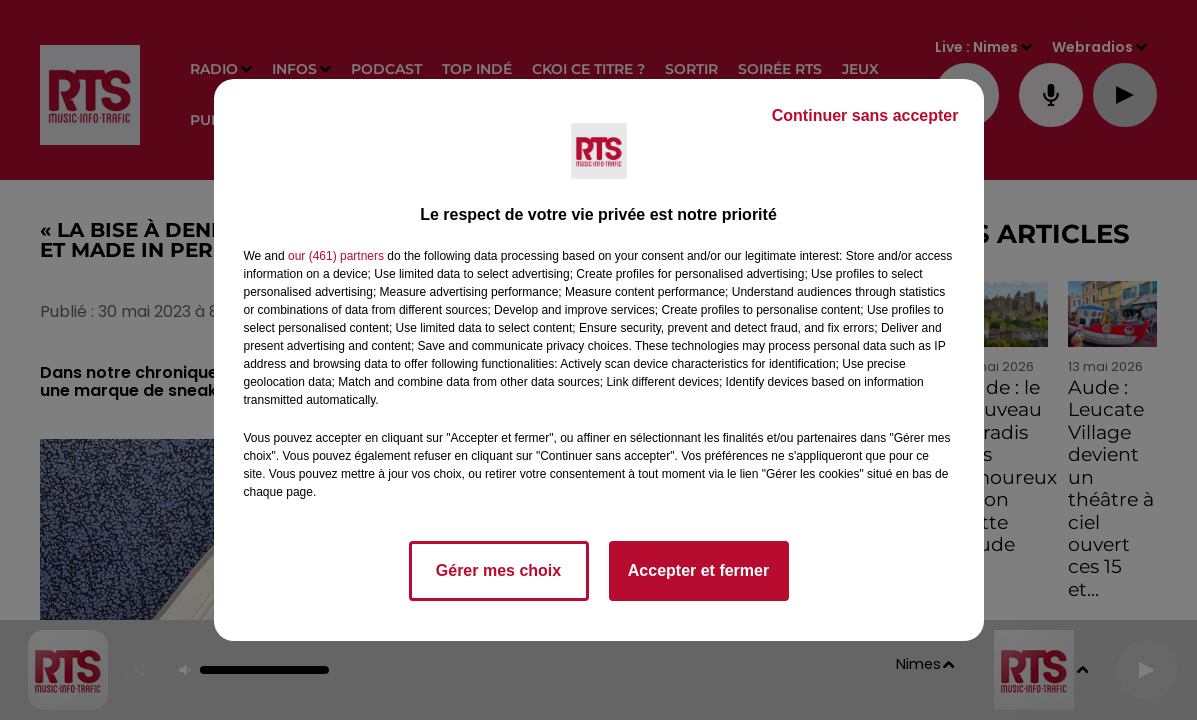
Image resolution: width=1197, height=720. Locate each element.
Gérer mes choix (498, 570)
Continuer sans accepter (865, 115)
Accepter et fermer (698, 570)
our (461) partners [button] (336, 256)
